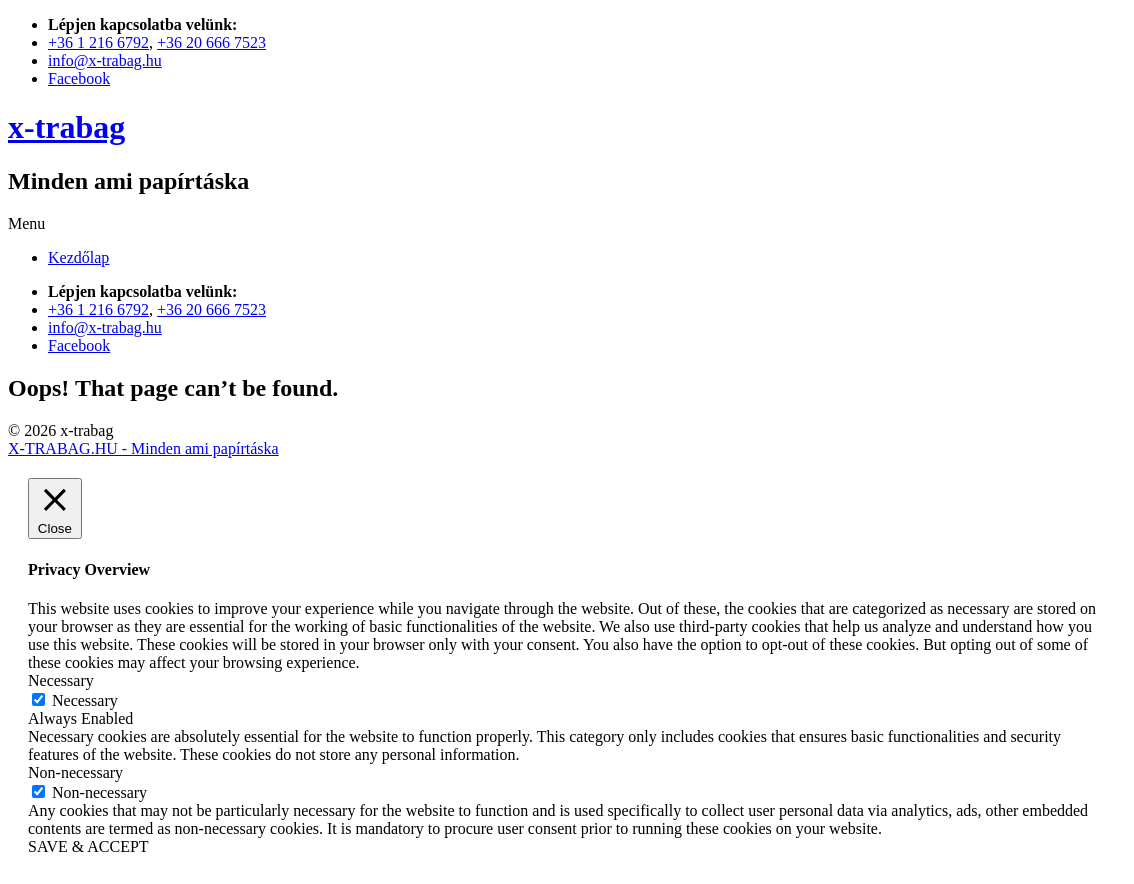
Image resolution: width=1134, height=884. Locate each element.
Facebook (79, 78)
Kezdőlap (78, 257)
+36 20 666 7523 (211, 42)
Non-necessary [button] (75, 772)
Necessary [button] (61, 680)
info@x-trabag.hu (105, 60)
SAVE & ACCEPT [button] (88, 846)
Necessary (85, 700)
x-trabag (66, 127)
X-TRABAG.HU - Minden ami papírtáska (143, 448)
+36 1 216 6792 (98, 42)
